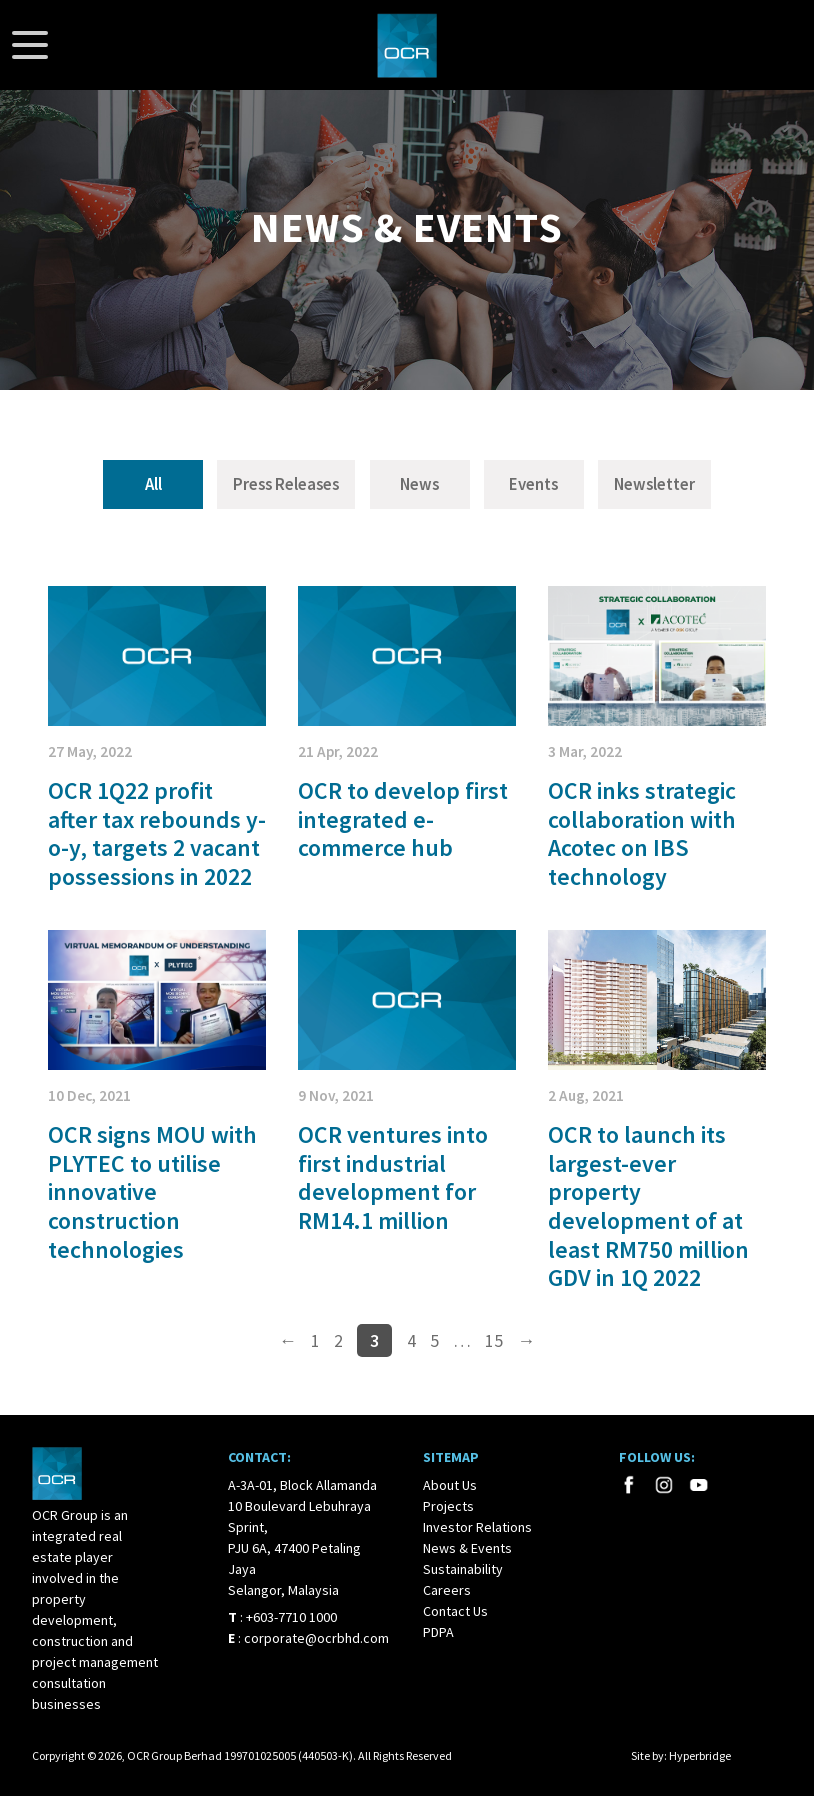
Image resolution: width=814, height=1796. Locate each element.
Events (533, 484)
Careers (447, 1590)
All (153, 484)
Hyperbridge (700, 1755)
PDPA (438, 1632)
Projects (448, 1506)
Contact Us (455, 1611)
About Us (450, 1485)
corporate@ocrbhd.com (316, 1638)
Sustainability (463, 1569)
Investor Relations (477, 1527)
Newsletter (654, 484)
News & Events (467, 1548)
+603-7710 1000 (291, 1617)
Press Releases (286, 484)
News (419, 484)
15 (494, 1340)
